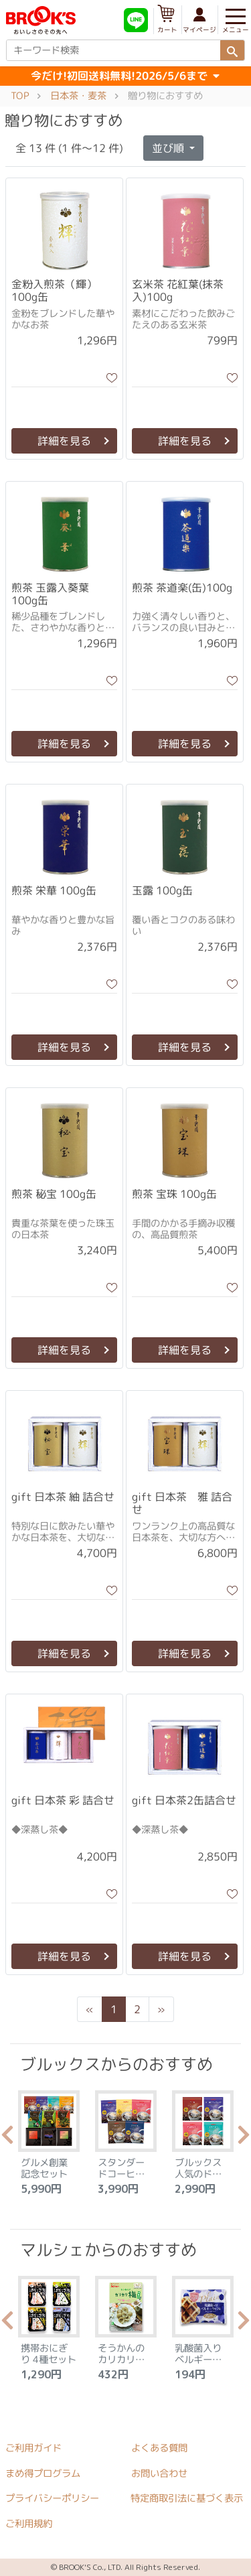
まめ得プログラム (42, 2473)
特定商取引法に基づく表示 (187, 2499)
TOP (20, 96)
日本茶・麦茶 (78, 96)
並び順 (169, 148)
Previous (7, 2138)
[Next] (161, 2009)
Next (243, 2138)
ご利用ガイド (33, 2448)
